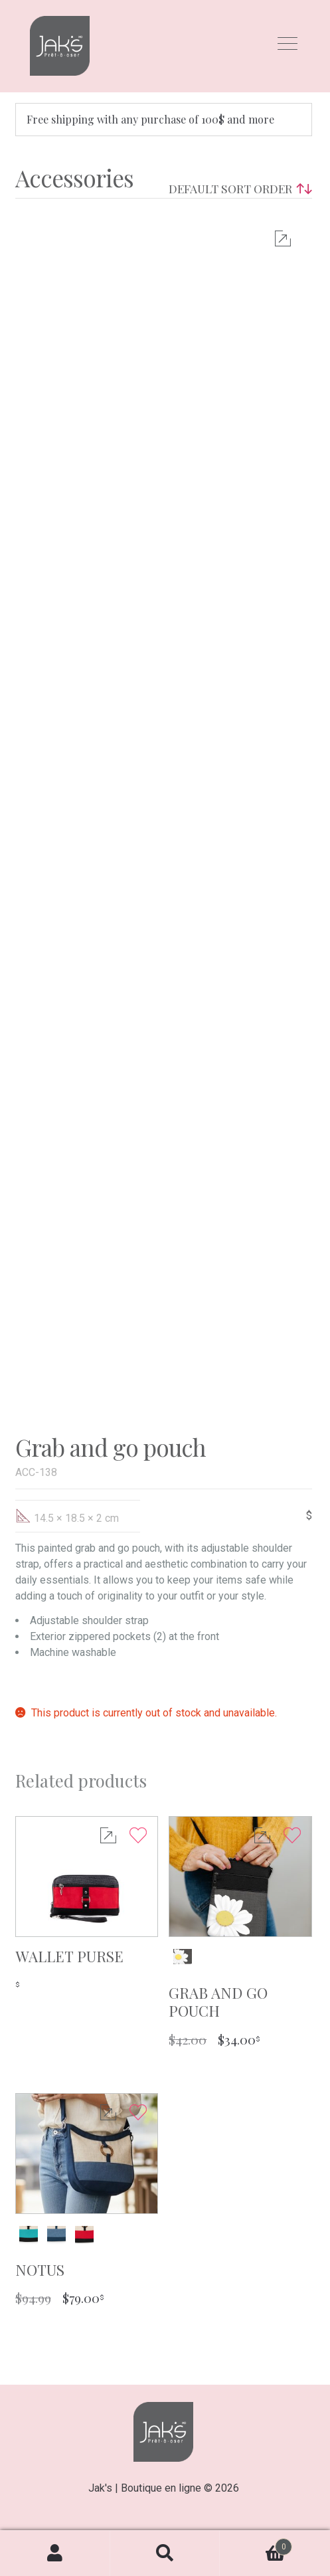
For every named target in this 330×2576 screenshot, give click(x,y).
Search (165, 2553)
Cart (256, 2543)
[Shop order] (236, 189)
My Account (55, 2553)
